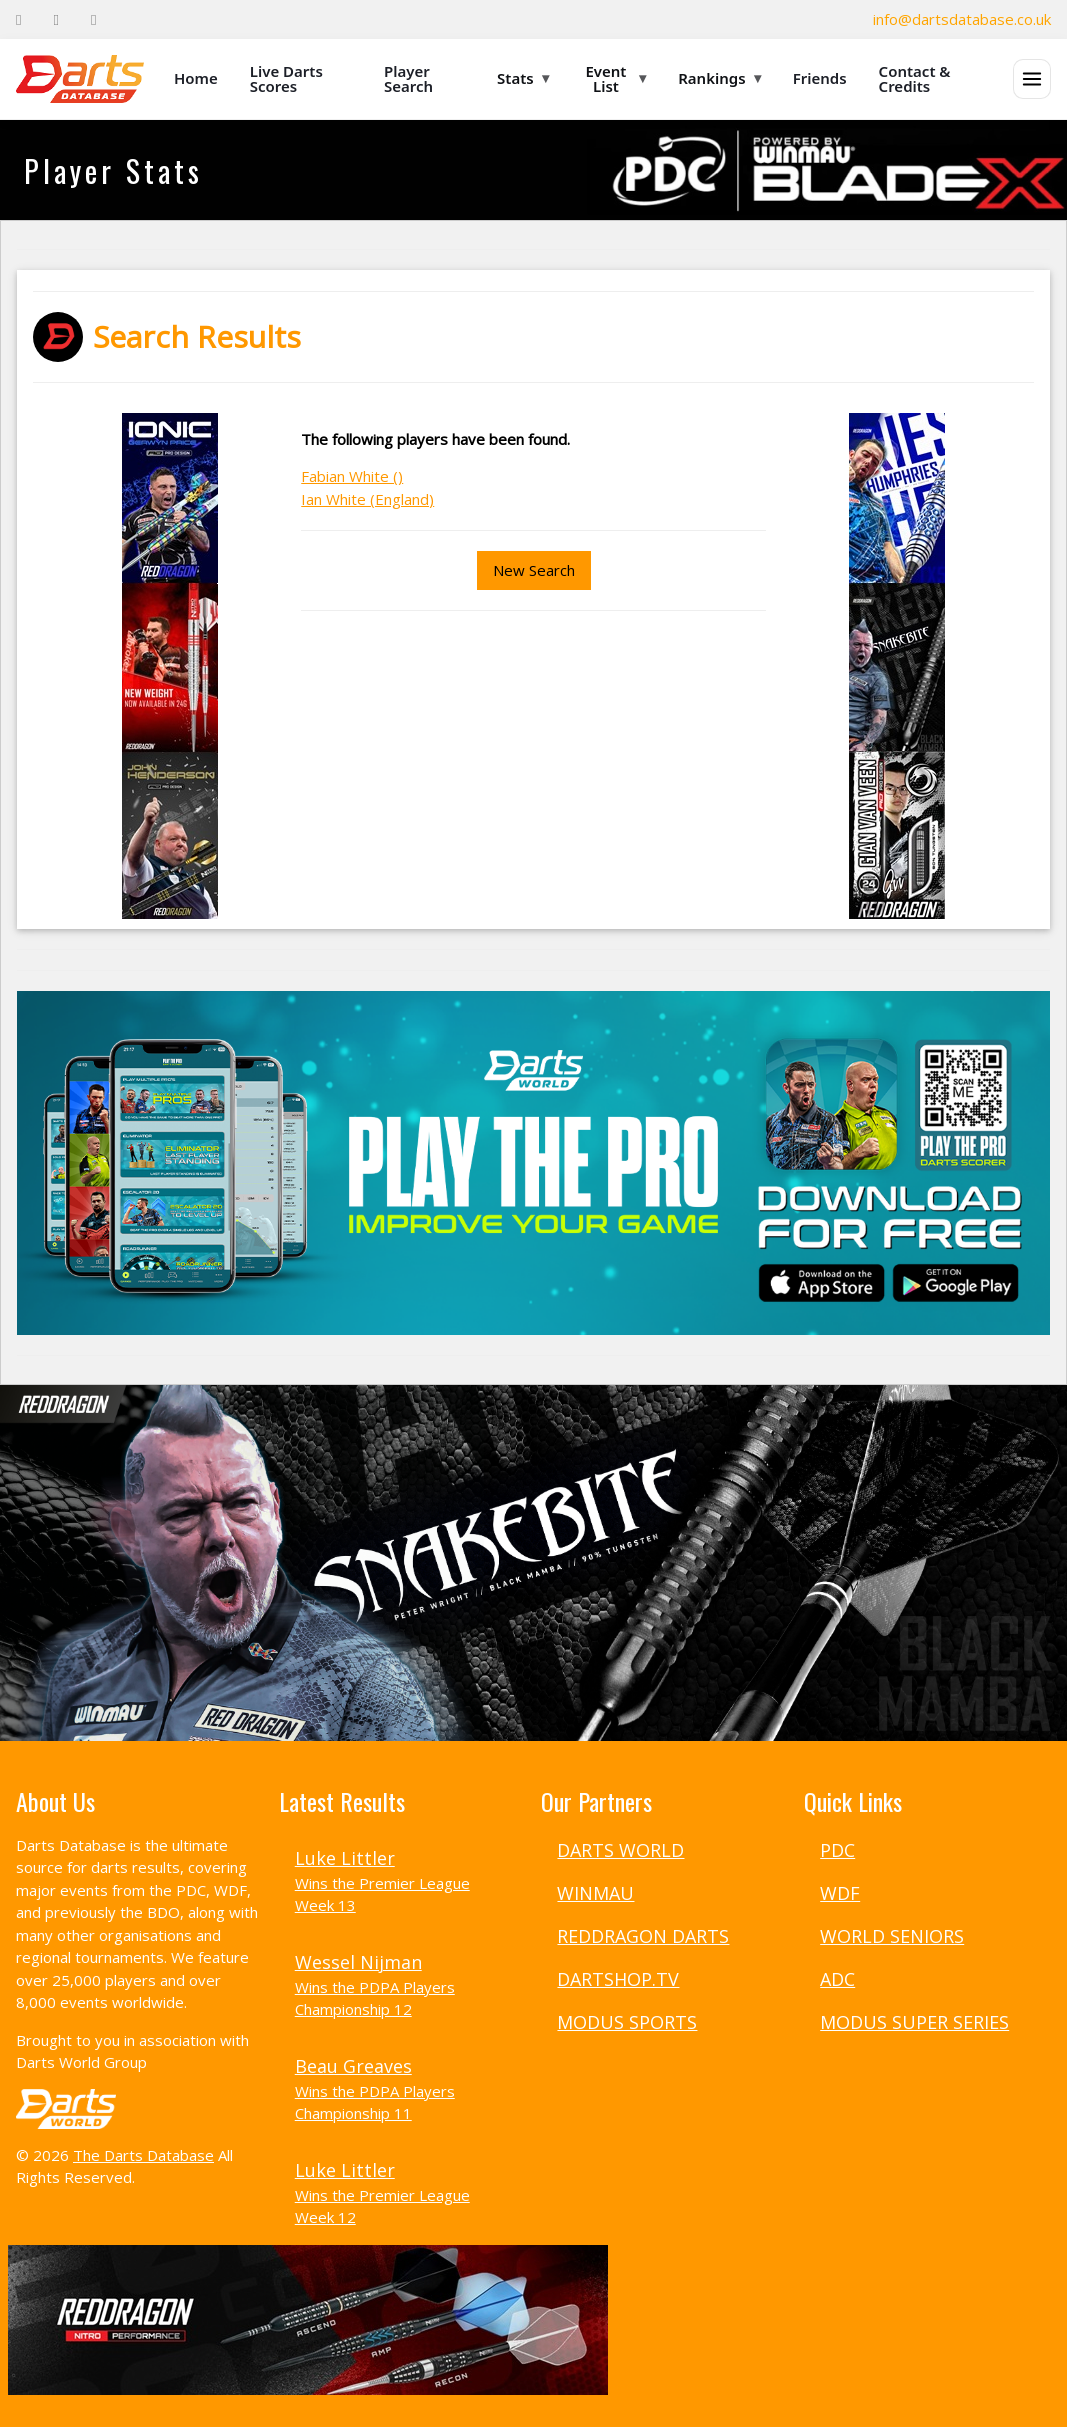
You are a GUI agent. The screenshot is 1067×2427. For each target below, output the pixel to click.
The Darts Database (143, 2155)
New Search (534, 570)
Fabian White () (352, 476)
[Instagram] (93, 19)
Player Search (408, 78)
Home (196, 78)
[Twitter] (55, 19)
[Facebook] (18, 19)
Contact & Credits (915, 78)
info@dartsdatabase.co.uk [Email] (962, 19)
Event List (615, 78)
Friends (820, 78)
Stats (523, 78)
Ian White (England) (367, 499)
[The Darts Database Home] (80, 79)
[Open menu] (1032, 79)
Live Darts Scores (286, 78)
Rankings (719, 78)
